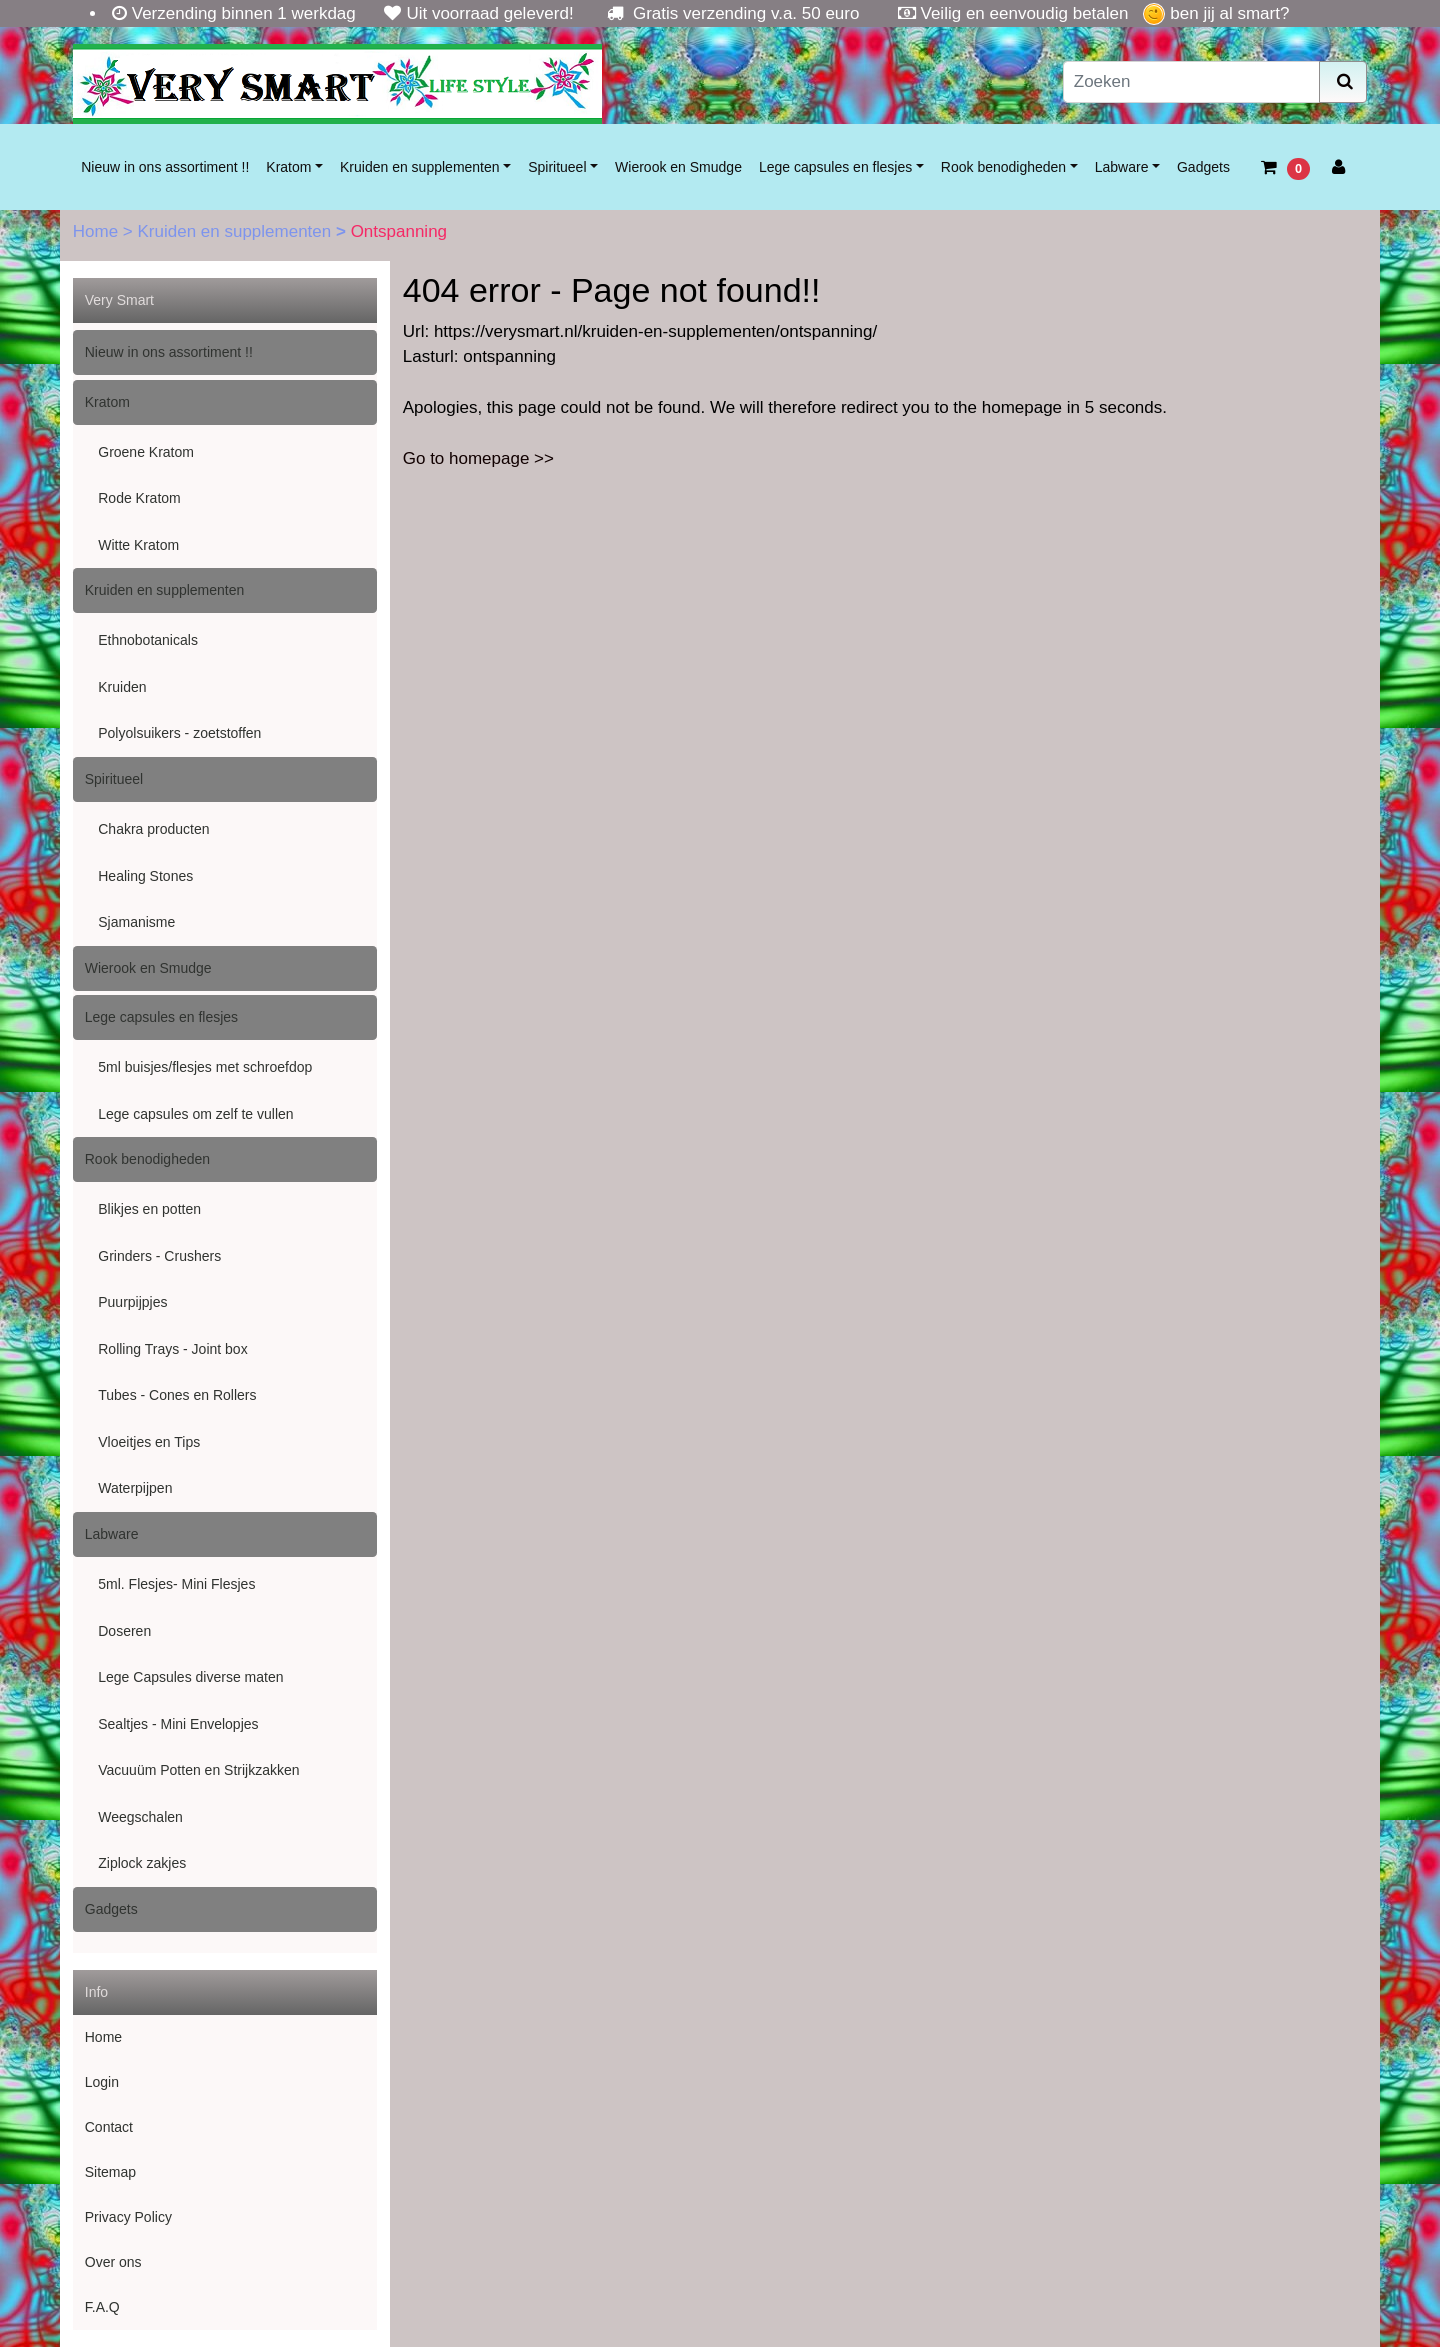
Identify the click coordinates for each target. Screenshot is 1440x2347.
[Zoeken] (1192, 82)
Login (102, 2082)
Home (98, 231)
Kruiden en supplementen (420, 167)
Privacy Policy (128, 2217)
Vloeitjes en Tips (149, 1442)
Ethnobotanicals (148, 640)
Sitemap (110, 2172)
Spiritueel (557, 167)
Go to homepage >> (478, 458)
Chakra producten (153, 829)
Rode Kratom (139, 498)
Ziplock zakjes (142, 1863)
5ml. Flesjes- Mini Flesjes (176, 1584)
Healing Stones (145, 876)
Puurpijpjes (132, 1302)
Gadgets (1203, 167)
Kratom (288, 167)
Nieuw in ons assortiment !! (165, 167)
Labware (1122, 167)
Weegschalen (140, 1817)
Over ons (113, 2262)
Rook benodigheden (1003, 167)
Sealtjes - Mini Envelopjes (178, 1724)
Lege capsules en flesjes (835, 167)
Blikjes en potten (149, 1209)
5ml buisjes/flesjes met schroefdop (205, 1067)
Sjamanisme (136, 922)
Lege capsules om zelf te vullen (195, 1114)
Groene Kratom (146, 452)
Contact (109, 2127)
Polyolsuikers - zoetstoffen (179, 733)
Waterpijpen (135, 1488)
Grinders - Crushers (159, 1256)
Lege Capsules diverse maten (190, 1677)
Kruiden (122, 687)
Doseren (124, 1631)
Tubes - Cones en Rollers (177, 1395)
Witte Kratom (138, 545)
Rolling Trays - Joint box (172, 1349)
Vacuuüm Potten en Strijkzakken (198, 1770)
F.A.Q (102, 2307)
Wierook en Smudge (678, 167)
